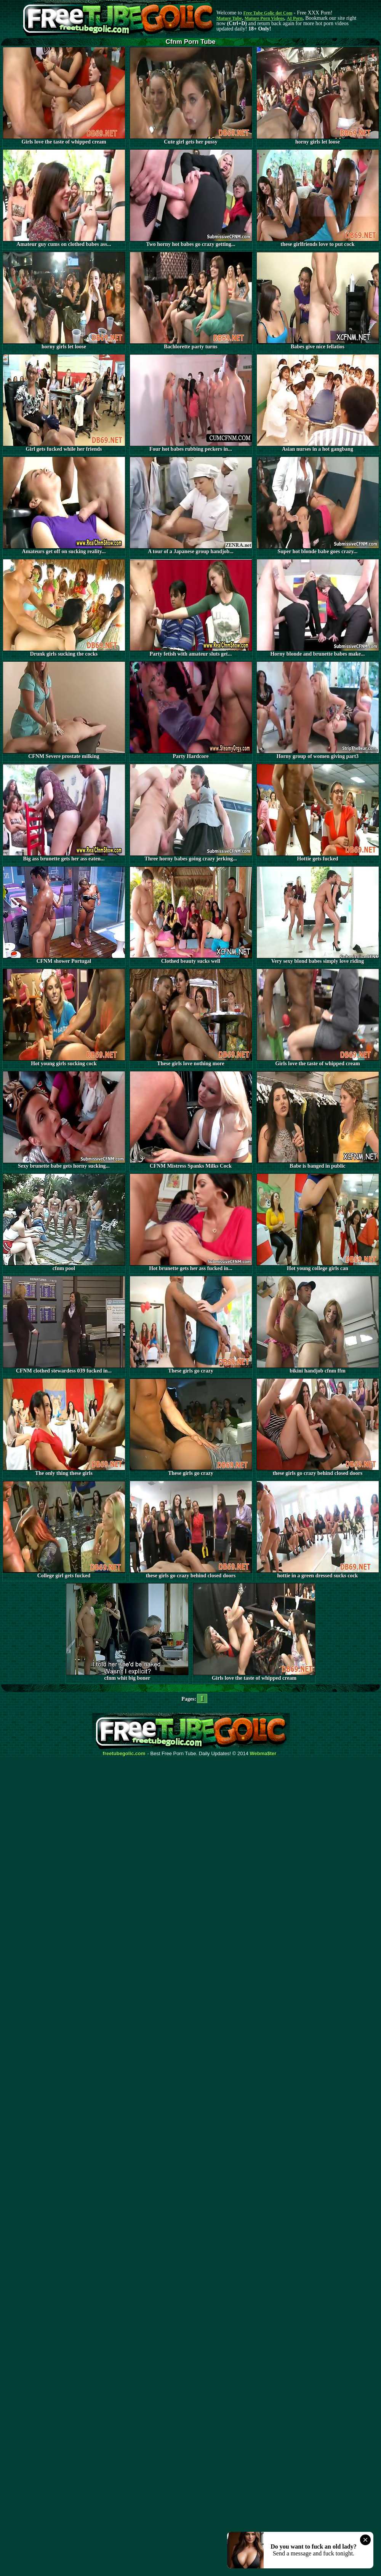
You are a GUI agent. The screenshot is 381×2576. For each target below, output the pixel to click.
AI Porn (295, 18)
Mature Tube (229, 18)
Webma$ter (263, 1753)
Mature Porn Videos (264, 18)
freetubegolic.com (124, 1753)
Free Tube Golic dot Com (267, 13)
